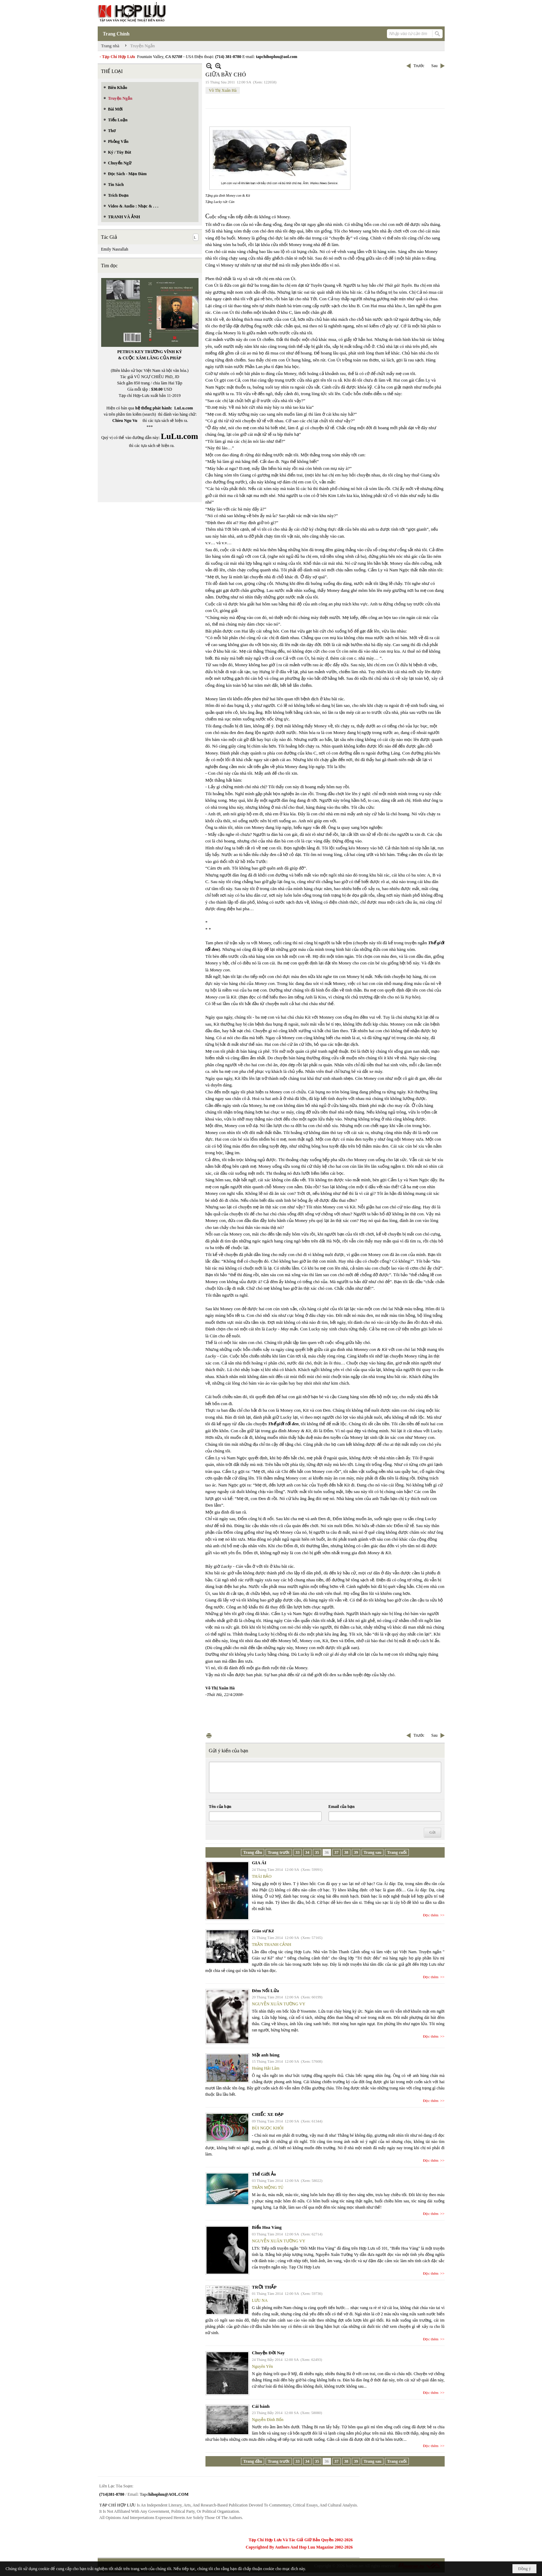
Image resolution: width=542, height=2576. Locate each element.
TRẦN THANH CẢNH (271, 1944)
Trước (418, 65)
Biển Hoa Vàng (267, 2227)
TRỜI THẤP (264, 2287)
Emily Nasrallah (114, 249)
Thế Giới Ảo (264, 2174)
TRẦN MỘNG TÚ (268, 2187)
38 (346, 1852)
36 (327, 1852)
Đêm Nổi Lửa (265, 1990)
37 (336, 1852)
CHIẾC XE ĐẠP (268, 2114)
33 (298, 1852)
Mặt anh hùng (266, 2054)
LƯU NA (260, 2300)
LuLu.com (183, 408)
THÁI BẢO (262, 1876)
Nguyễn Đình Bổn (268, 2419)
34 (307, 1852)
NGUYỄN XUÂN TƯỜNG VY (279, 2004)
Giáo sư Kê (263, 1930)
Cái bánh (261, 2406)
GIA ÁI (259, 1862)
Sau (434, 65)
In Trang (208, 1735)
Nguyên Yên (262, 2366)
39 (356, 1852)
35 (317, 1852)
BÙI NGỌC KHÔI (268, 2128)
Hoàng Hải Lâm (266, 2068)
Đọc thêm (431, 1915)
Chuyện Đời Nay (268, 2352)
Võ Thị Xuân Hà (223, 90)
